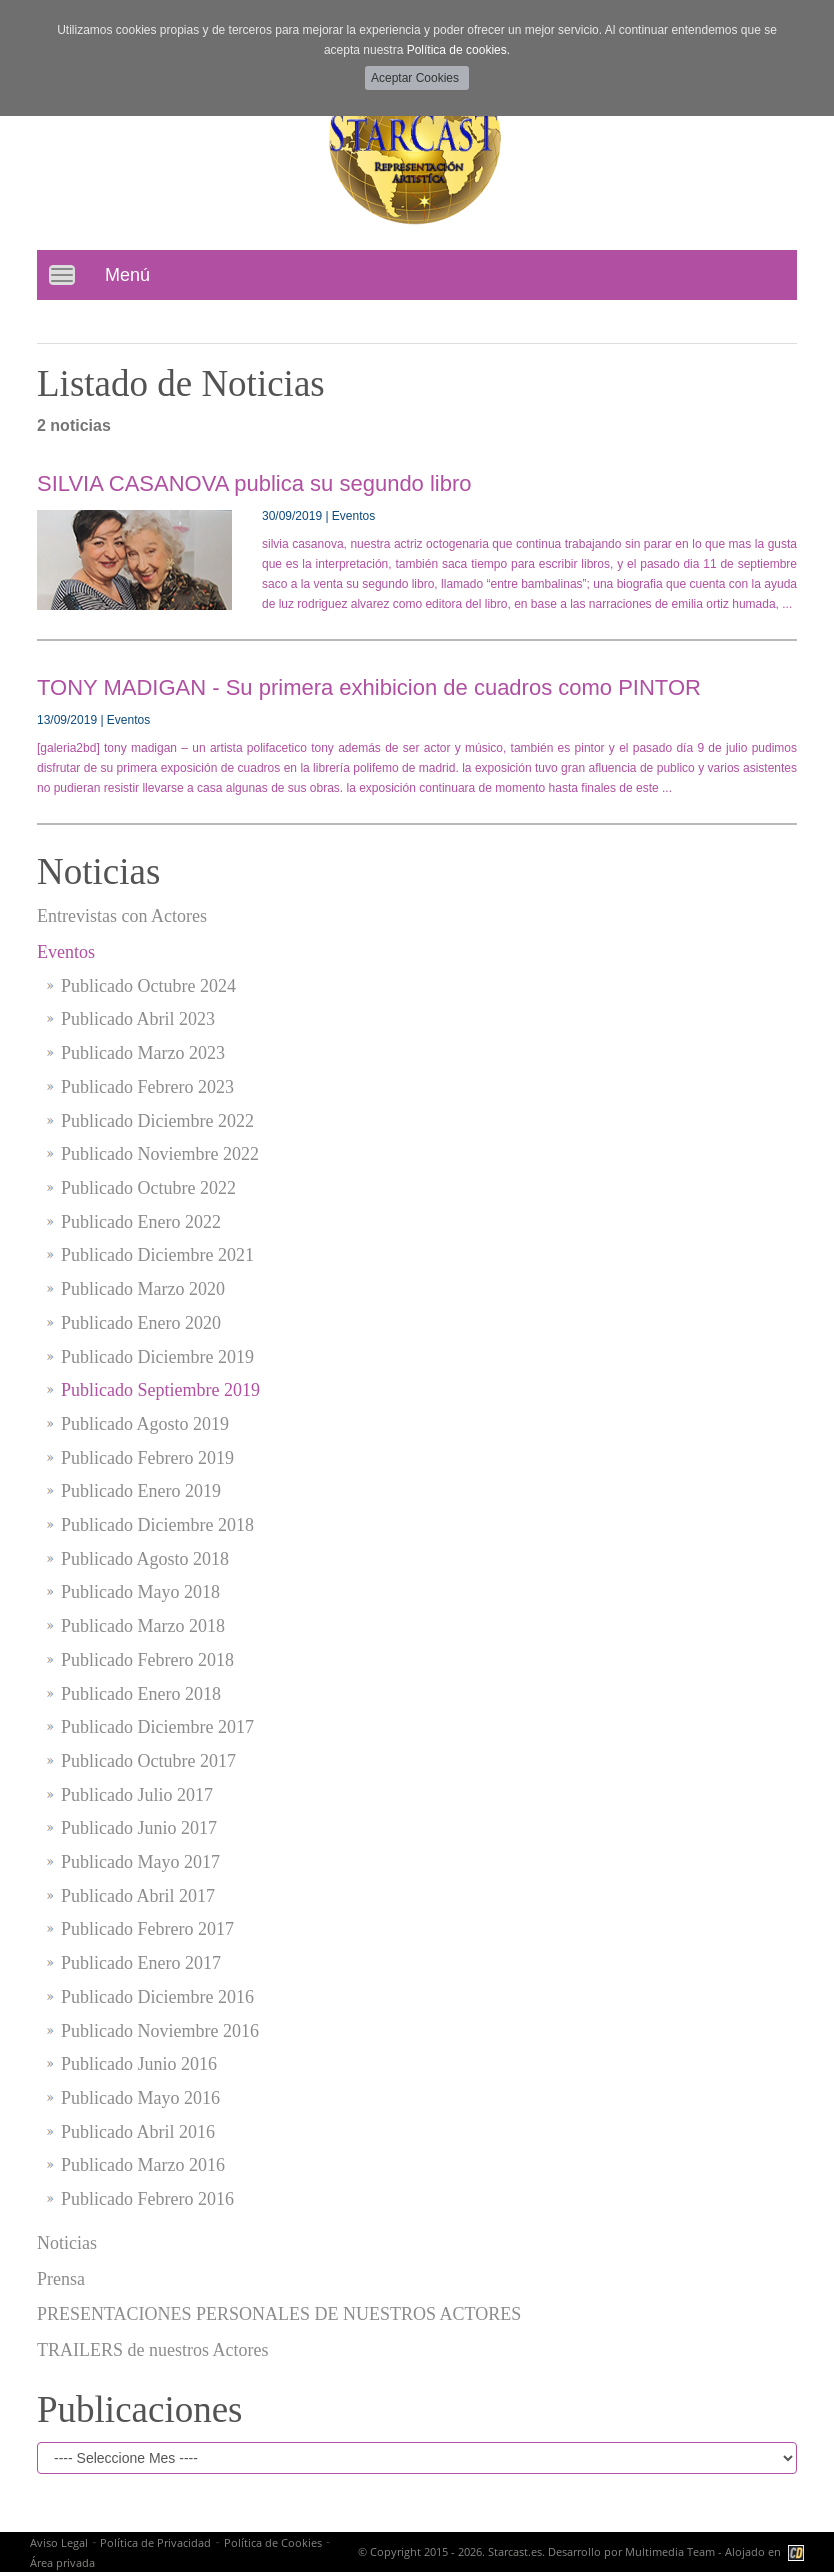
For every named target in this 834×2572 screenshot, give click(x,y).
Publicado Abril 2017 (138, 1896)
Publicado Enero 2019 (141, 1491)
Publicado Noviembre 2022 (160, 1154)
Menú (127, 275)
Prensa (61, 2279)
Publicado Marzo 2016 (143, 2165)
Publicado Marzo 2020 (143, 1289)
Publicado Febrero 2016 (147, 2199)
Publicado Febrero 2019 (147, 1458)
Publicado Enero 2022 (141, 1222)
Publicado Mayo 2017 (140, 1862)
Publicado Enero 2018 (141, 1694)
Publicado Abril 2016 (138, 2132)
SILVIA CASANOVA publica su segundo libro (254, 483)
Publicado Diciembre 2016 (157, 1997)
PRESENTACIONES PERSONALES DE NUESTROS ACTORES (279, 2314)
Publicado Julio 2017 (137, 1795)
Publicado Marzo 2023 (143, 1053)
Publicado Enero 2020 (141, 1323)
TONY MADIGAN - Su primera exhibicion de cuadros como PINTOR (369, 687)
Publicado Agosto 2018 (145, 1559)
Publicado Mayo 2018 (140, 1592)
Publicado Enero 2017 (141, 1963)
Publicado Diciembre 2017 (157, 1727)
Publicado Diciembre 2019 (157, 1357)
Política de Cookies (273, 2542)
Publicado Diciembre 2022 (157, 1121)
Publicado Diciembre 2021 (157, 1255)
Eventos (66, 952)
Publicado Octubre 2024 (148, 986)
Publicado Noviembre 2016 (160, 2031)
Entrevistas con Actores (122, 916)
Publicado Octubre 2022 (148, 1188)
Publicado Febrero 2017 (147, 1929)
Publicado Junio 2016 (139, 2064)
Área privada (62, 2562)
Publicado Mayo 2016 (140, 2098)
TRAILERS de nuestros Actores (152, 2350)
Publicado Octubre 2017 (148, 1761)
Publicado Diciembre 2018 (157, 1525)
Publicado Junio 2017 (139, 1828)
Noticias (67, 2243)
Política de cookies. (458, 50)
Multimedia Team (670, 2551)
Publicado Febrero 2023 (147, 1087)
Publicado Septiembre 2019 (160, 1390)
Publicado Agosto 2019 (145, 1424)
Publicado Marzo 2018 (143, 1626)
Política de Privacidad (155, 2542)
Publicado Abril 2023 (138, 1019)
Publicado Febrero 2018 (147, 1660)
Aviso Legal (59, 2542)
